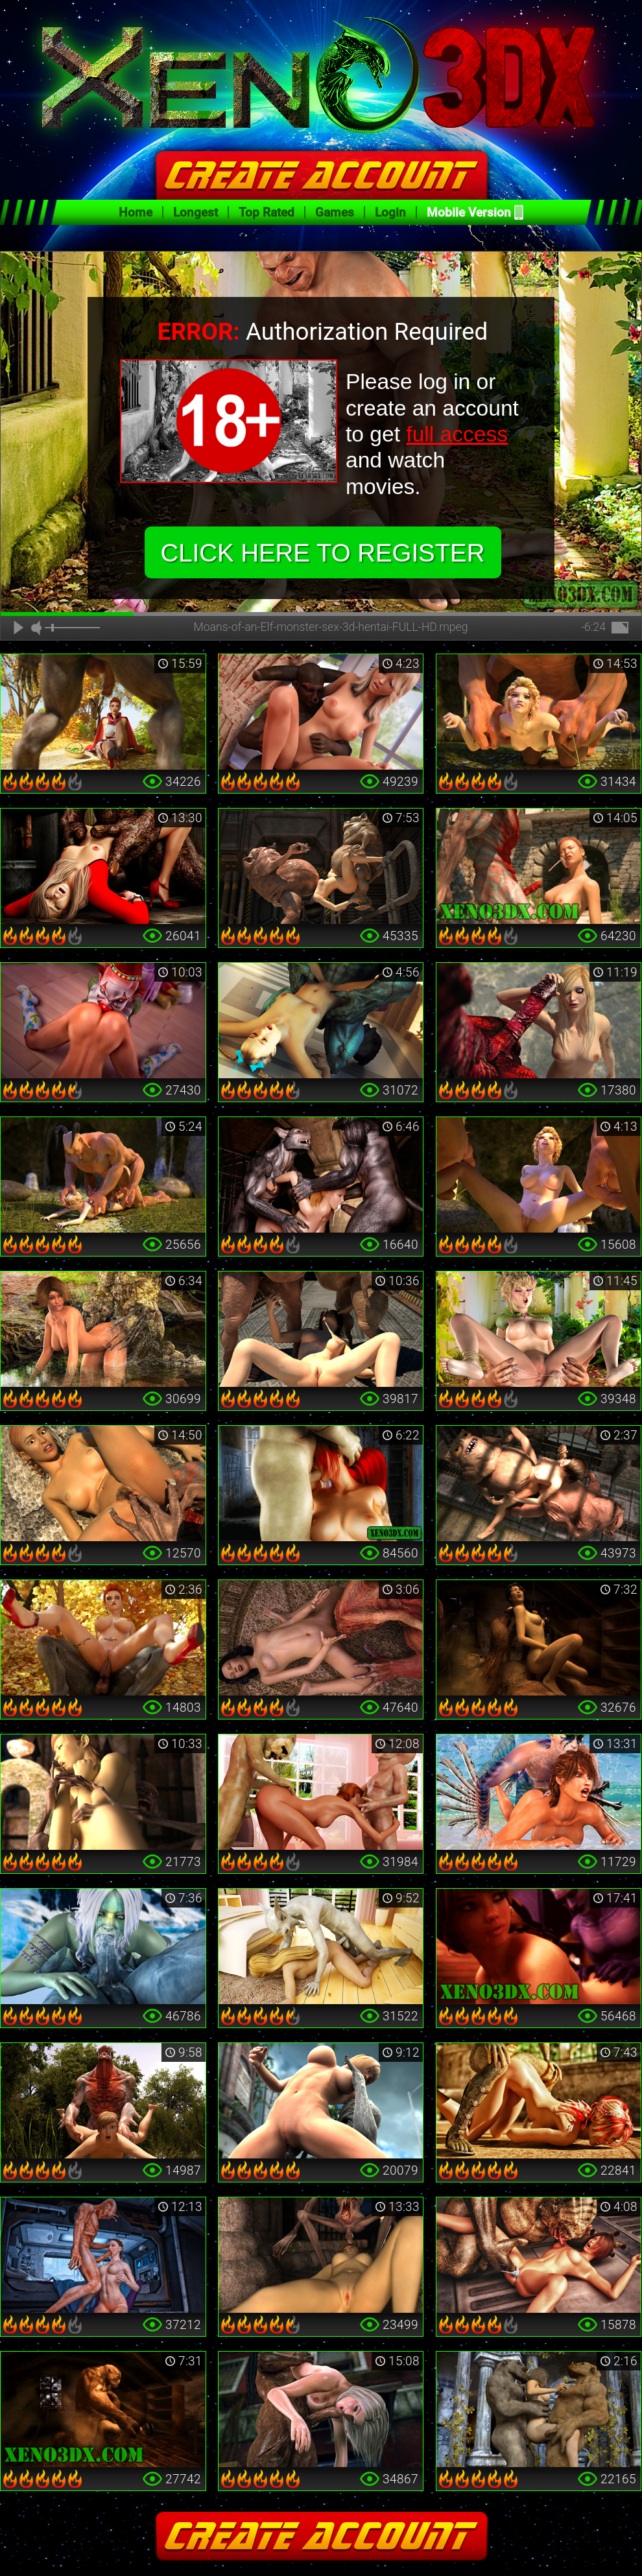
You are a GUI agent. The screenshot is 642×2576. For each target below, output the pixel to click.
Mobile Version (469, 212)
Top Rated (266, 212)
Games (334, 212)
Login (390, 212)
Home (135, 212)
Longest (195, 212)
